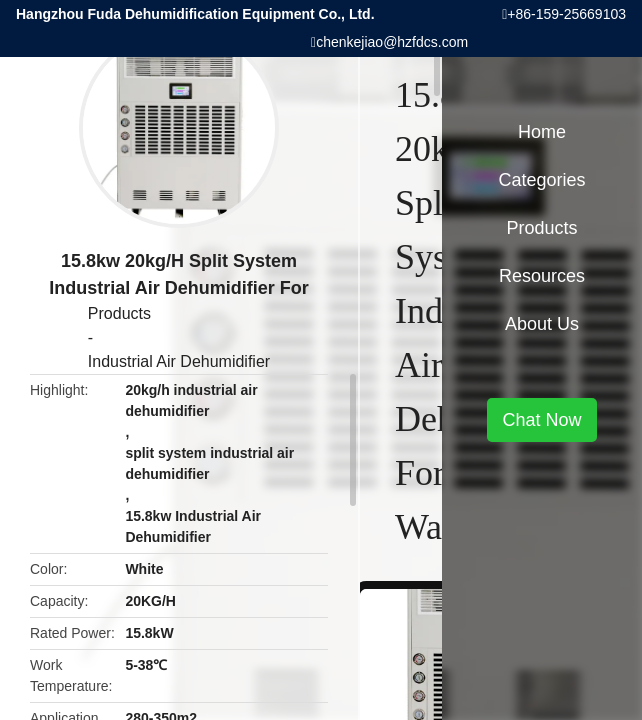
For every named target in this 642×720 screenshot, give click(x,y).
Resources (542, 276)
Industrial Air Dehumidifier (179, 361)
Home (542, 132)
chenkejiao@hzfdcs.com (392, 42)
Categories (541, 180)
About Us (542, 324)
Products (119, 313)
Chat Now (541, 420)
